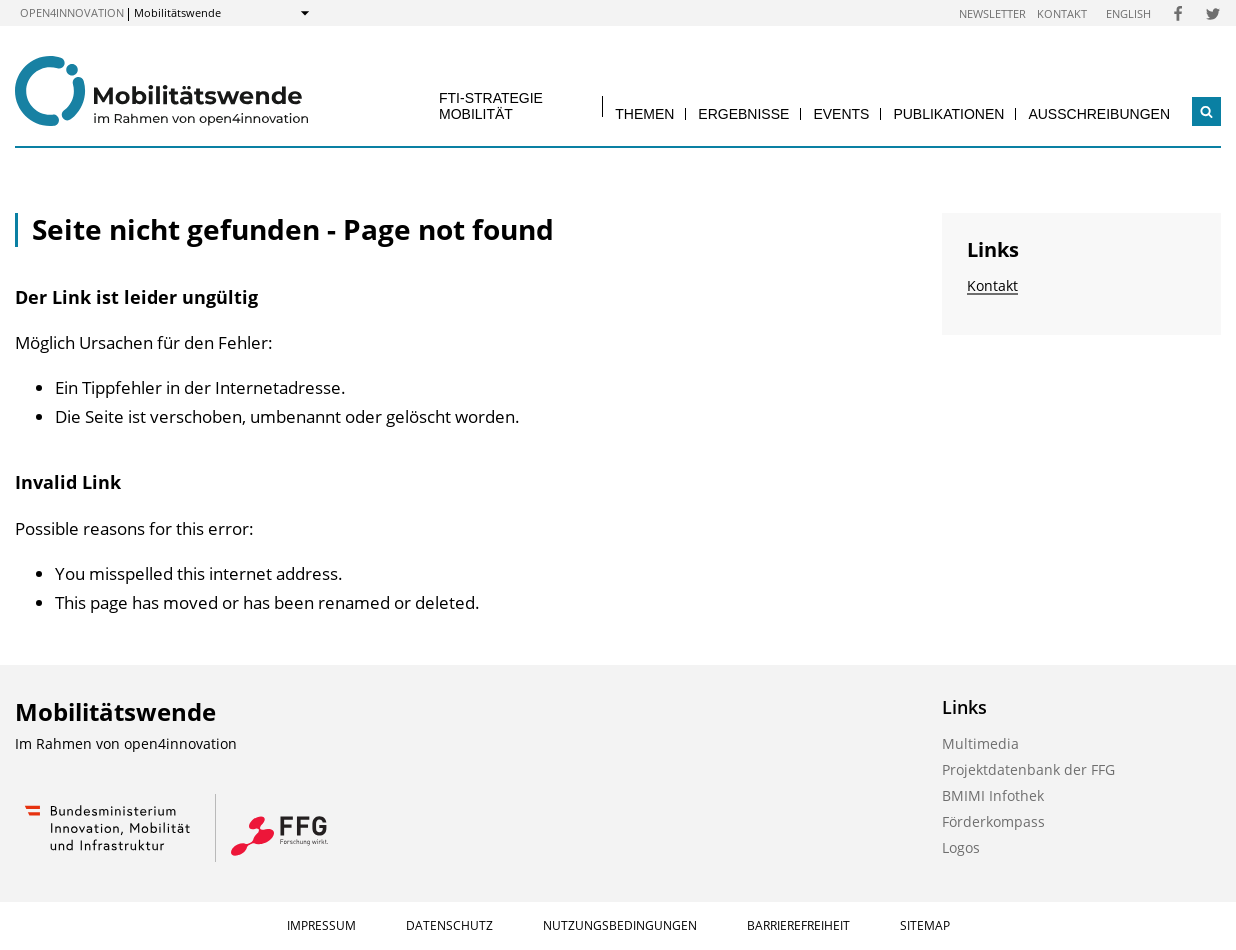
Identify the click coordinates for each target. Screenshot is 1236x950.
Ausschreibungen (1099, 114)
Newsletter (992, 13)
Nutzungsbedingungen (620, 925)
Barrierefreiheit (798, 925)
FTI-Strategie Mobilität (491, 105)
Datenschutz (449, 925)
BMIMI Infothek (993, 795)
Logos (961, 847)
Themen (644, 114)
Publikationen (948, 114)
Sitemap (925, 925)
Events (841, 114)
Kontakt (1062, 13)
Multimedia (980, 743)
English (1128, 13)
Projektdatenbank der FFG (1028, 769)
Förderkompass (993, 821)
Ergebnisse (743, 114)
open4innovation (72, 12)
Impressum (321, 925)
